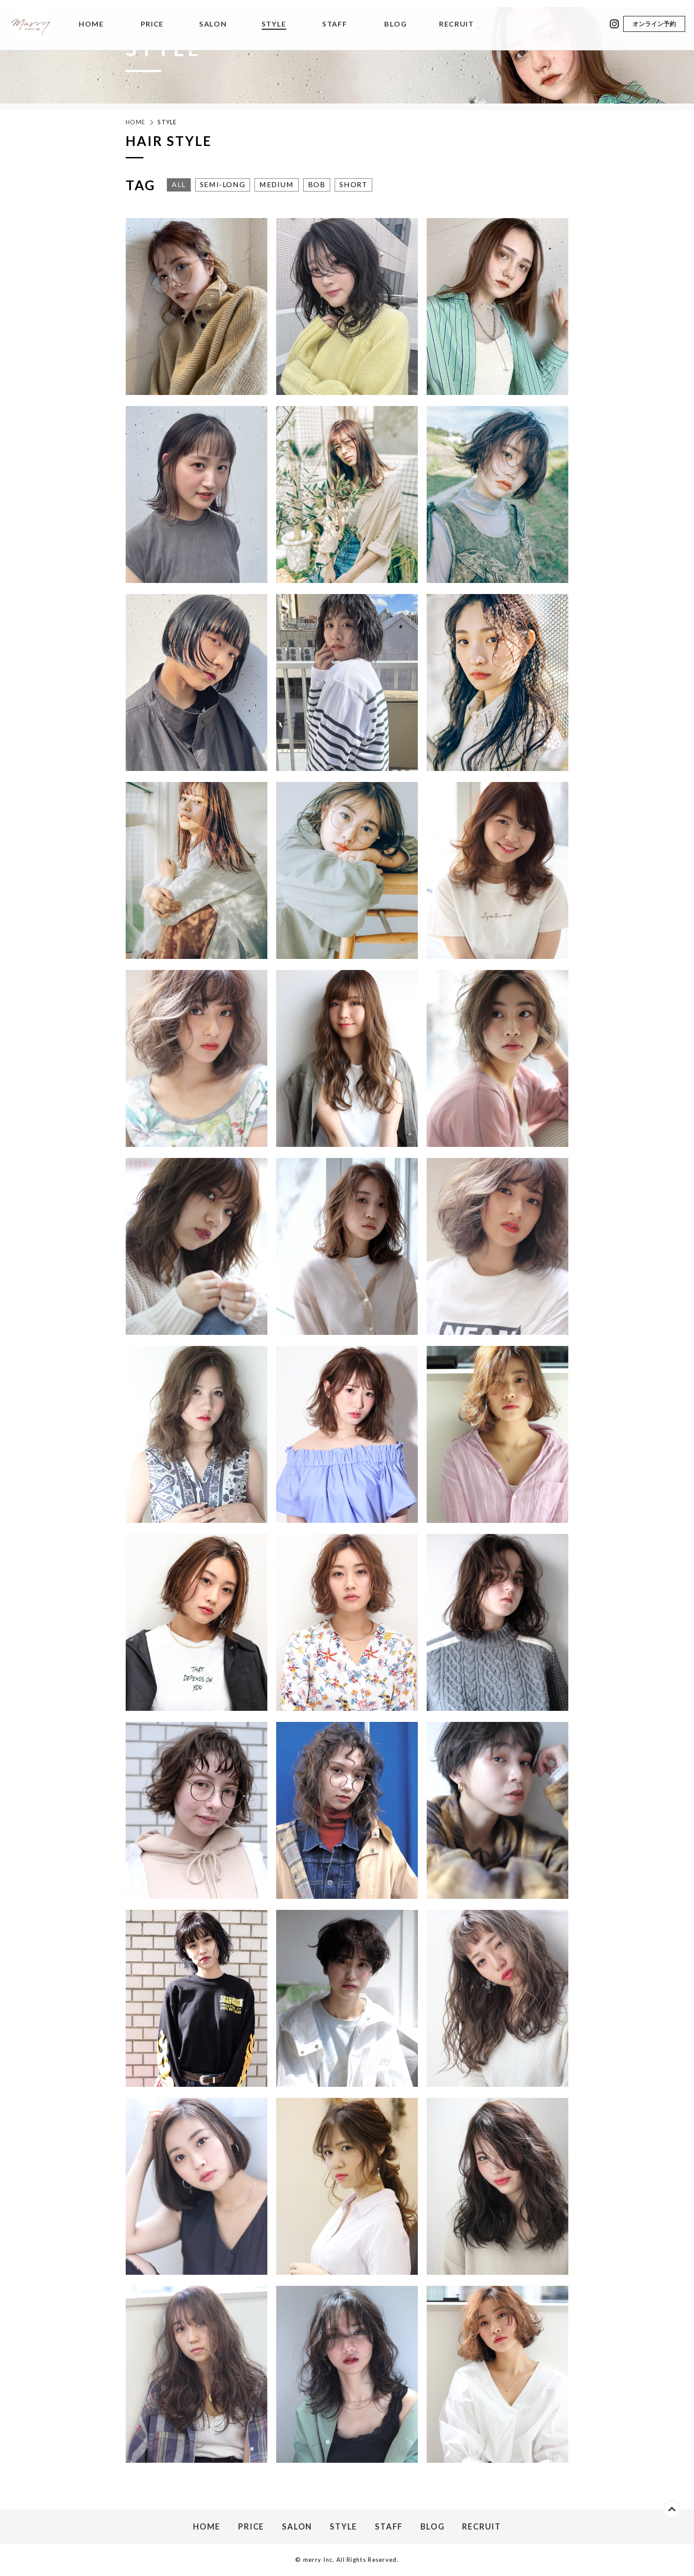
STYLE (274, 24)
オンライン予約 (654, 23)
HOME (91, 24)
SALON (213, 24)
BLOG (395, 24)
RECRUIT (456, 24)
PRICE (152, 24)
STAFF (334, 24)
